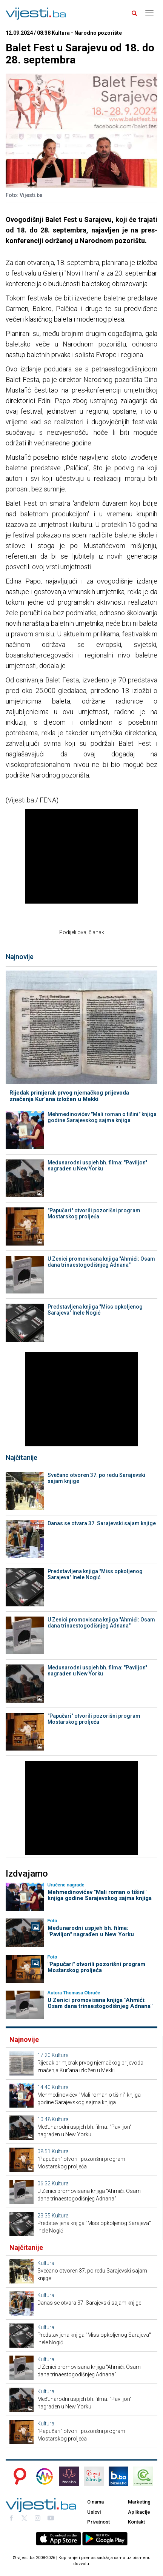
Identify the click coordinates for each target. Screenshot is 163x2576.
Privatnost (98, 2522)
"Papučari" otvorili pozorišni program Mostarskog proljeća (94, 1213)
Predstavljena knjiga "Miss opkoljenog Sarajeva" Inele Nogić (95, 1310)
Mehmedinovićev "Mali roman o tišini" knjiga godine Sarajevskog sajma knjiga (102, 1117)
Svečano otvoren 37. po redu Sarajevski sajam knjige (96, 1478)
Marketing (139, 2502)
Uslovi (94, 2512)
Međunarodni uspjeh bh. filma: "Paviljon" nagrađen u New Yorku (97, 1165)
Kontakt (136, 2522)
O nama (95, 2502)
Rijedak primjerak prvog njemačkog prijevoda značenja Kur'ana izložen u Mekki (69, 1095)
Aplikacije (139, 2512)
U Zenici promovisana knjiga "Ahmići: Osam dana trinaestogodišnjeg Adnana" (101, 1262)
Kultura (60, 2055)
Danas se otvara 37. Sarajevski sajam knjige (102, 1523)
